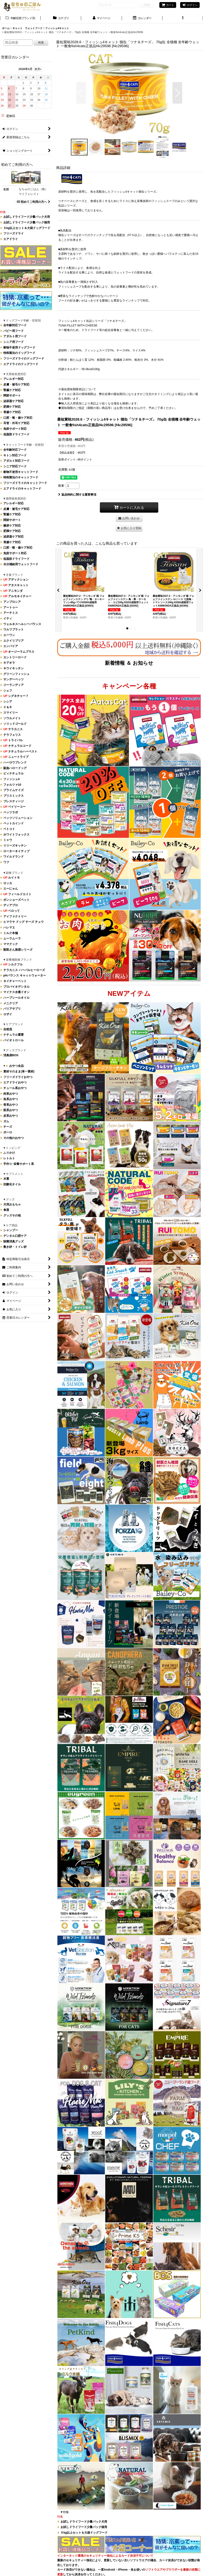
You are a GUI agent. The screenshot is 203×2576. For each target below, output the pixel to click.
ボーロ (7, 1132)
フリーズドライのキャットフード (25, 483)
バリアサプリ (12, 1008)
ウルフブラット (13, 629)
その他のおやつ (13, 1138)
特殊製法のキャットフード (20, 477)
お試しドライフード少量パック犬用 (84, 2521)
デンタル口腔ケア (15, 1235)
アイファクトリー (15, 916)
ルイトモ (11, 877)
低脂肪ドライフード (16, 434)
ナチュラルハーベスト (20, 751)
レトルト (9, 1158)
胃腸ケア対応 (12, 412)
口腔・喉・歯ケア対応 (17, 417)
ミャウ (7, 840)
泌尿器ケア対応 (13, 401)
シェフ (7, 690)
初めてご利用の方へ (33, 201)
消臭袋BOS (10, 1055)
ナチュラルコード (17, 745)
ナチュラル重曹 (13, 1034)
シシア (7, 701)
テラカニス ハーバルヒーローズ (24, 970)
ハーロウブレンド (15, 762)
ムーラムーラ (12, 938)
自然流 (7, 1029)
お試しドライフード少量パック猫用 (84, 2527)
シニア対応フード (15, 466)
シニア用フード (13, 341)
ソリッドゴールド (15, 723)
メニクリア (10, 1003)
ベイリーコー (14, 806)
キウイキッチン (13, 668)
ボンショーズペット (16, 899)
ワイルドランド (13, 856)
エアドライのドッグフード (20, 364)
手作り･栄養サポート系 (18, 1164)
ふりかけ (9, 1152)
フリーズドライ (13, 233)
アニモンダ (13, 590)
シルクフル (13, 964)
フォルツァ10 (12, 784)
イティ (7, 618)
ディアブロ (10, 905)
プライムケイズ (13, 790)
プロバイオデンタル (16, 986)
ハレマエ (9, 927)
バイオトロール (13, 1040)
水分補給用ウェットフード (20, 564)
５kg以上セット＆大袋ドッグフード (84, 2532)
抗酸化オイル (12, 1184)
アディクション (15, 579)
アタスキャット (15, 585)
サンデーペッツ (13, 679)
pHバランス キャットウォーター (24, 975)
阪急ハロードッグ (15, 768)
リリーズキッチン (15, 845)
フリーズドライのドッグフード (23, 358)
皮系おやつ (10, 1115)
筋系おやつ (10, 1110)
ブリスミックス (13, 795)
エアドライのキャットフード (22, 488)
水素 (6, 1178)
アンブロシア (12, 601)
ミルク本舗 (10, 933)
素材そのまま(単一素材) (18, 1071)
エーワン (9, 635)
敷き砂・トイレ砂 (15, 1246)
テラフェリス (12, 734)
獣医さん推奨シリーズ (17, 949)
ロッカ (7, 883)
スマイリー (10, 712)
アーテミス (10, 612)
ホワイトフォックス (16, 834)
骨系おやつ (10, 1104)
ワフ (6, 862)
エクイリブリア (13, 640)
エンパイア (10, 646)
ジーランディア (13, 685)
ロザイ (7, 1014)
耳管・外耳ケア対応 (16, 423)
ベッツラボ (10, 812)
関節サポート (12, 395)
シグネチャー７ (15, 696)
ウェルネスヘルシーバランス (22, 624)
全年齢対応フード (15, 325)
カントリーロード (15, 657)
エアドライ (10, 239)
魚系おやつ (10, 1099)
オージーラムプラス (18, 651)
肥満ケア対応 (12, 406)
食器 (6, 1209)
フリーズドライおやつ (17, 1077)
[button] (182, 18)
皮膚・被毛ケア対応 (16, 384)
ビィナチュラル (13, 773)
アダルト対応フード (16, 460)
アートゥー (10, 607)
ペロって (11, 910)
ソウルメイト (12, 718)
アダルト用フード (15, 336)
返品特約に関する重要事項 (77, 494)
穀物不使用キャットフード (20, 472)
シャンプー (10, 1230)
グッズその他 (12, 1215)
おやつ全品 (16, 1065)
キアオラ (9, 662)
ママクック (10, 944)
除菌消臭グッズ (13, 1241)
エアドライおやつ (15, 1082)
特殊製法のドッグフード (19, 352)
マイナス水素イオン (16, 992)
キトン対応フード (15, 455)
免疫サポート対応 (15, 428)
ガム (6, 1121)
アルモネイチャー (17, 596)
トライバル (13, 740)
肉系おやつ (10, 1093)
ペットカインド (13, 823)
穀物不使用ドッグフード (19, 347)
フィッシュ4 (11, 779)
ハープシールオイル (16, 997)
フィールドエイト (17, 894)
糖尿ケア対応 (12, 525)
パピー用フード (13, 330)
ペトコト (9, 829)
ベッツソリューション (17, 818)
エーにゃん (10, 888)
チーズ (7, 1126)
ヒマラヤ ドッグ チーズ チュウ (23, 921)
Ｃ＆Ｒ (7, 707)
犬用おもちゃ (12, 1204)
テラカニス (13, 729)
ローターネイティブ (16, 851)
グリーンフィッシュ (16, 674)
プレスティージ (13, 801)
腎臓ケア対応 (12, 390)
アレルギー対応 (13, 378)
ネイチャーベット (15, 981)
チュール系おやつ (15, 1088)
